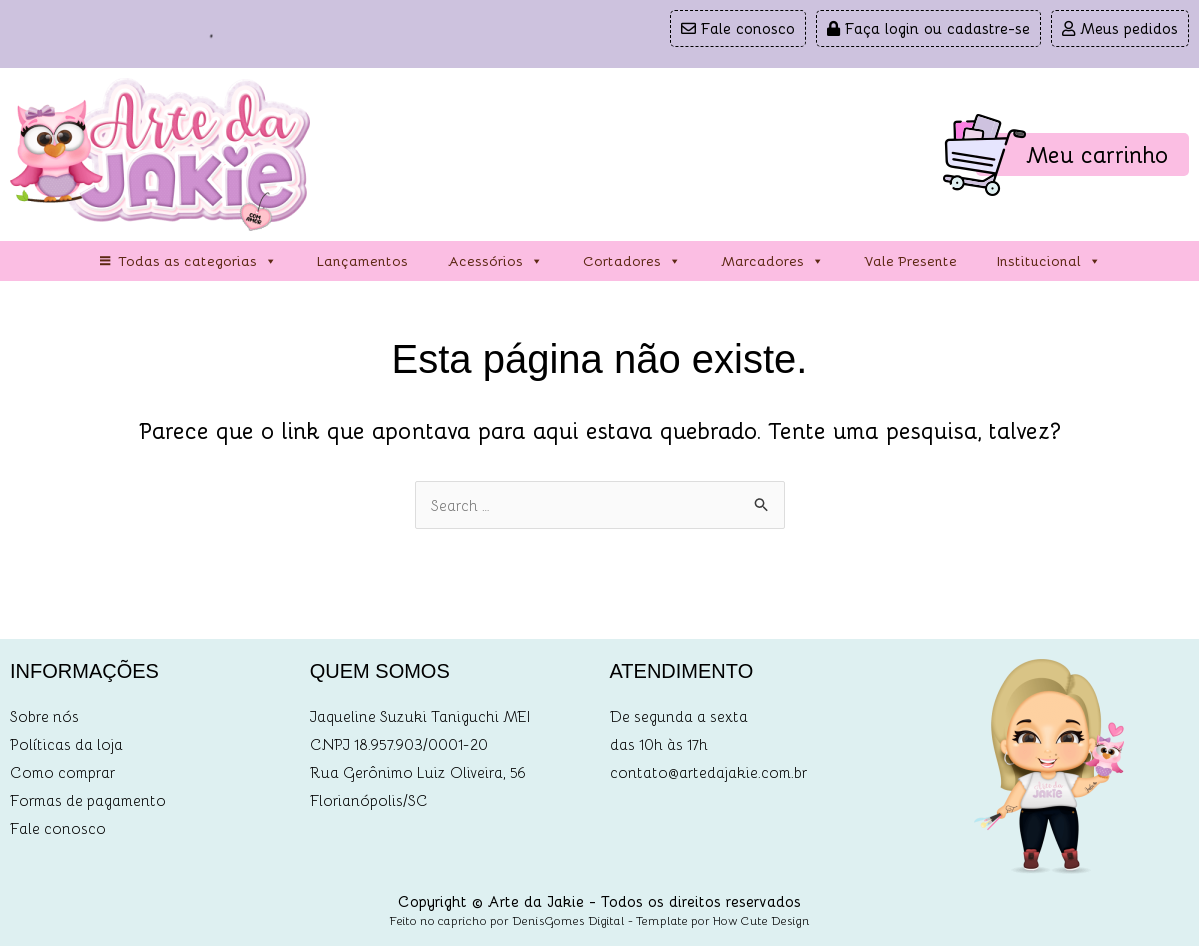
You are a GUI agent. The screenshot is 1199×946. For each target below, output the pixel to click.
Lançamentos (362, 260)
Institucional (1049, 261)
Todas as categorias (197, 261)
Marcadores (772, 261)
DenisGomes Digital (568, 920)
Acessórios (495, 261)
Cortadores (632, 261)
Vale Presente (910, 260)
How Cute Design (761, 920)
